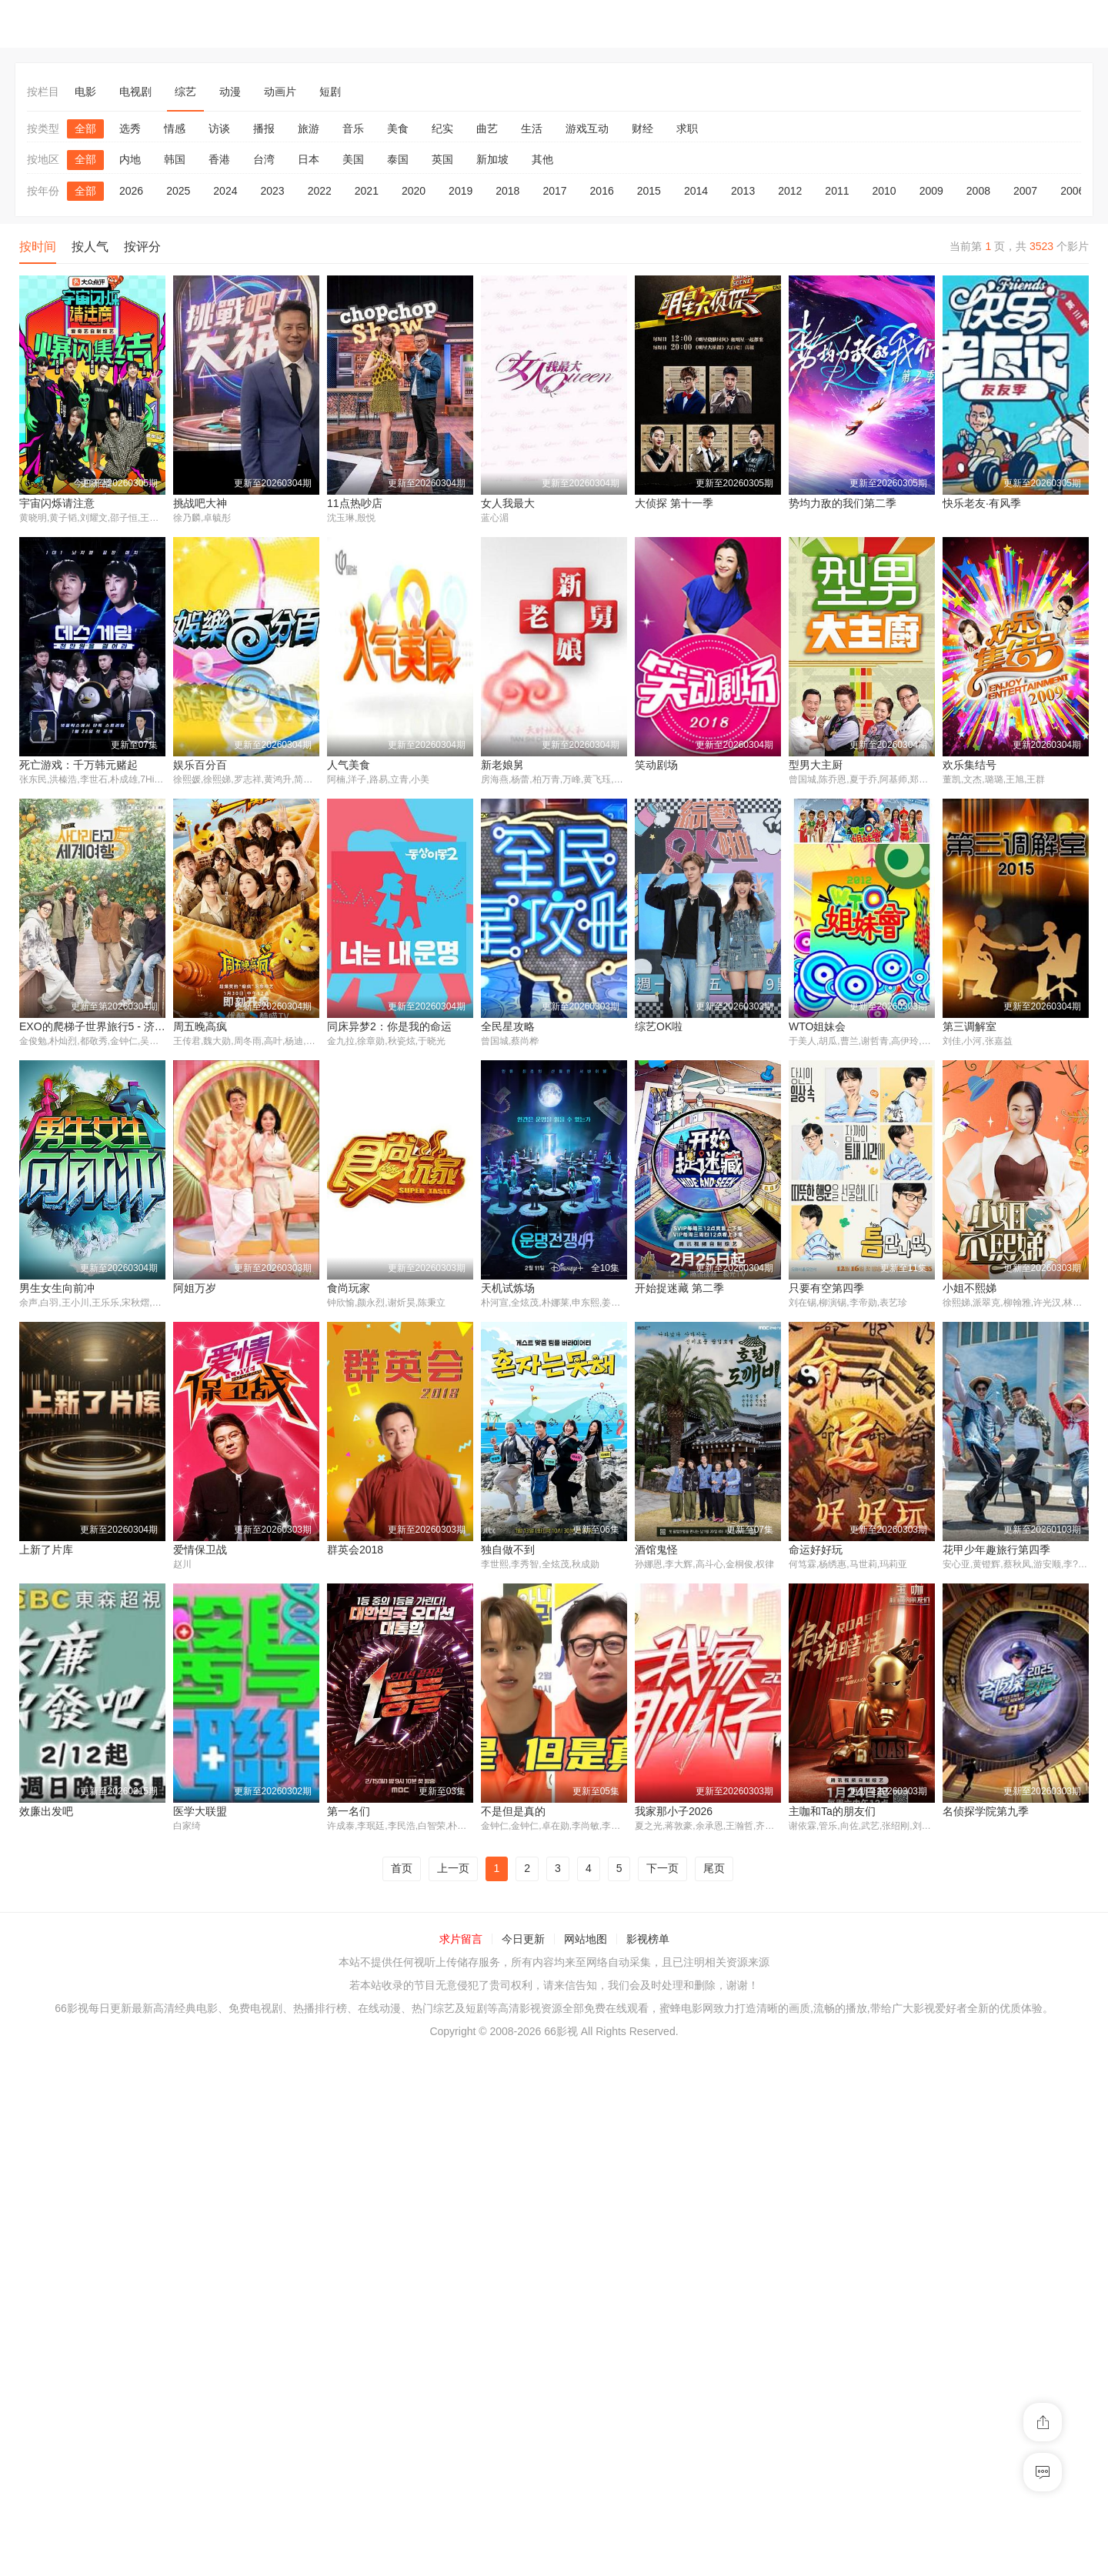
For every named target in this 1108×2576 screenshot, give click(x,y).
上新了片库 (662, 1551)
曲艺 (487, 128)
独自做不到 (969, 1813)
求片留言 (460, 2464)
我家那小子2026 (58, 2337)
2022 (320, 191)
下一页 (662, 2394)
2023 (272, 191)
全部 (85, 128)
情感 (174, 128)
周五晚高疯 (816, 1027)
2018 (507, 191)
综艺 (185, 91)
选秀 (130, 128)
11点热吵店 (354, 503)
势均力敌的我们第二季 (842, 503)
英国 (442, 159)
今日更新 (523, 2464)
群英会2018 (971, 1551)
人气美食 (964, 765)
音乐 (353, 128)
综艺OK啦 (197, 1289)
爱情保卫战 (816, 1551)
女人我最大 (508, 503)
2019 (460, 191)
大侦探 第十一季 (674, 503)
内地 (130, 159)
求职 (687, 128)
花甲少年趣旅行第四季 (381, 2074)
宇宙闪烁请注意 (57, 503)
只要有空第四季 (364, 1551)
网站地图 (585, 2464)
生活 (531, 128)
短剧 (330, 91)
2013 (743, 191)
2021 (367, 191)
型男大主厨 (354, 1027)
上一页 (453, 2394)
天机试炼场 (46, 1551)
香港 (219, 159)
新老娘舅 (40, 1027)
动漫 (230, 91)
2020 (414, 191)
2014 (696, 191)
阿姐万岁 (810, 1289)
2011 (837, 191)
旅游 (308, 128)
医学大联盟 (662, 2074)
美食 (398, 128)
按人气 (90, 246)
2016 (602, 191)
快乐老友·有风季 (982, 503)
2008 (978, 191)
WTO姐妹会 (355, 1289)
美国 (353, 159)
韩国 (174, 159)
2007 (1025, 191)
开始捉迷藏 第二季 (217, 1551)
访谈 (219, 128)
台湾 (264, 159)
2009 (931, 191)
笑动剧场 (194, 1027)
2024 (225, 191)
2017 (554, 191)
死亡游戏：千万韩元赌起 (694, 765)
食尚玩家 (964, 1289)
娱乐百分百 (816, 765)
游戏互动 (587, 128)
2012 (790, 191)
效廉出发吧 (508, 2074)
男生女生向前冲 (672, 1289)
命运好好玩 (200, 2074)
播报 (264, 128)
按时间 (37, 246)
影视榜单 (647, 2464)
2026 (131, 191)
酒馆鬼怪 (40, 2074)
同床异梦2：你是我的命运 (1005, 1027)
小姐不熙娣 (508, 1551)
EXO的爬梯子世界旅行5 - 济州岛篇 (719, 1027)
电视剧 (135, 91)
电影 (85, 91)
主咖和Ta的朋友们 (216, 2337)
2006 (1072, 191)
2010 (884, 191)
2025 (178, 191)
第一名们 (810, 2074)
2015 (649, 191)
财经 (642, 128)
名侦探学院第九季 (370, 2337)
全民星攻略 (46, 1289)
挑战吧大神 (200, 503)
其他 (542, 159)
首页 (401, 2394)
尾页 (714, 2394)
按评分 (142, 246)
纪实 (442, 128)
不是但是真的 (975, 2074)
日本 (308, 159)
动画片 (280, 91)
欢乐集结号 (508, 1027)
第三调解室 (508, 1289)
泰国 (398, 159)
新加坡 (492, 159)
